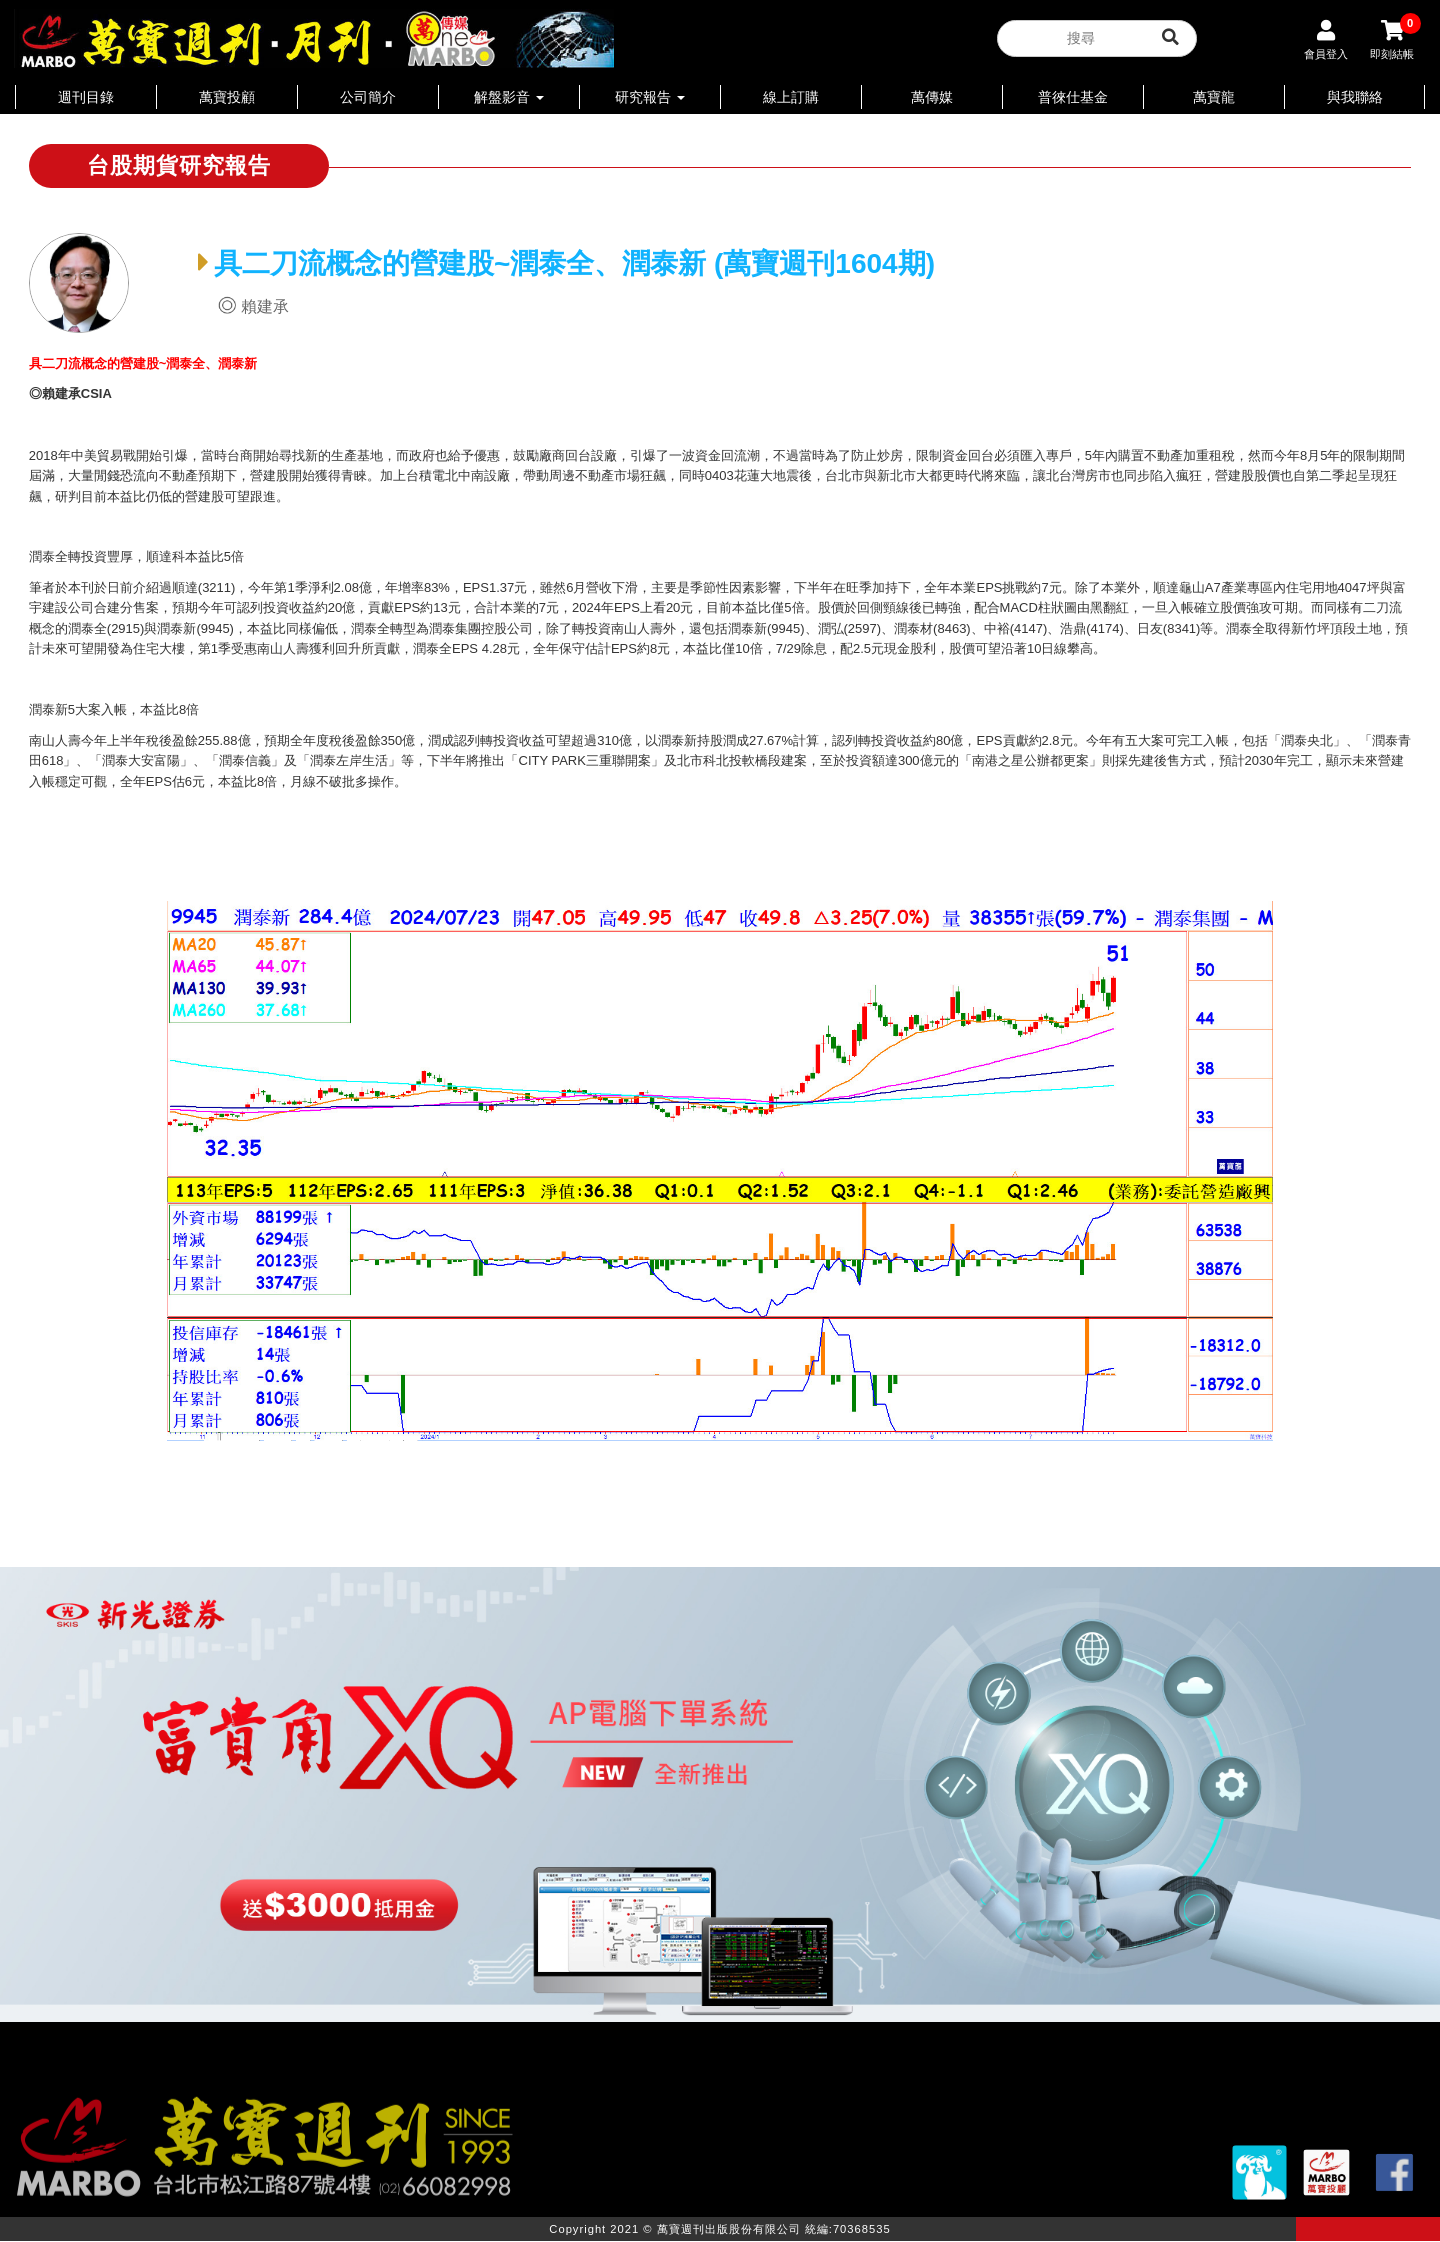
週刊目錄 (86, 97)
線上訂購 (791, 97)
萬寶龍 (1214, 97)
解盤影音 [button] (509, 97)
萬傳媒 (932, 97)
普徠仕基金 (1073, 97)
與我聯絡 (1355, 97)
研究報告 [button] (650, 97)
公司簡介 (368, 97)
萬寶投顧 (227, 97)
